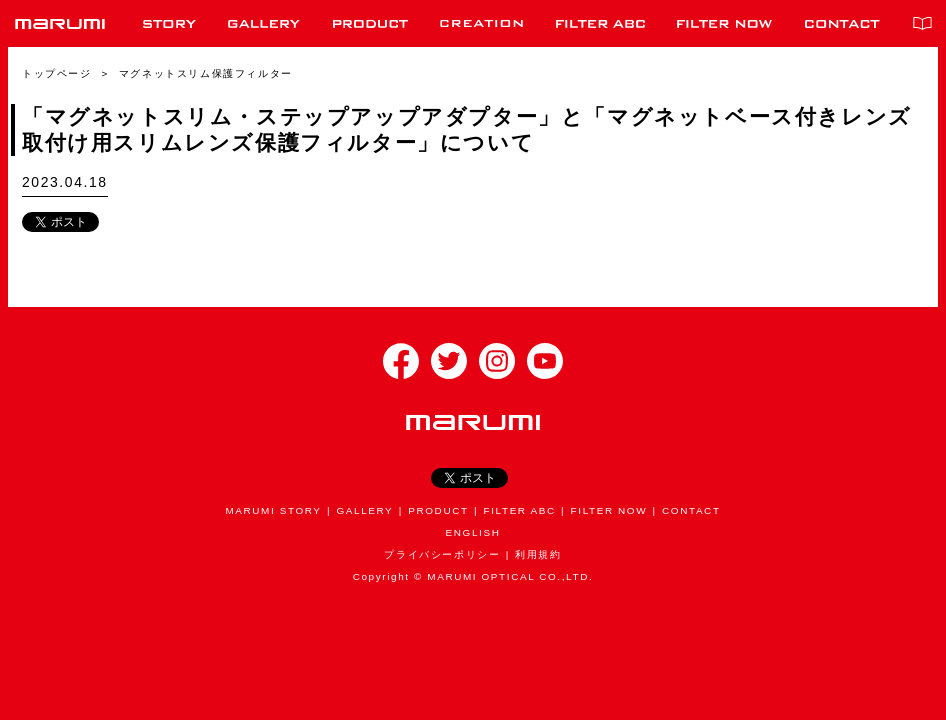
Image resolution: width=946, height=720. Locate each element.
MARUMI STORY (273, 510)
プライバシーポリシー (442, 554)
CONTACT (691, 510)
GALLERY (364, 510)
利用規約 (538, 554)
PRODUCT (438, 510)
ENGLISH (473, 532)
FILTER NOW (609, 510)
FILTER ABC (520, 510)
